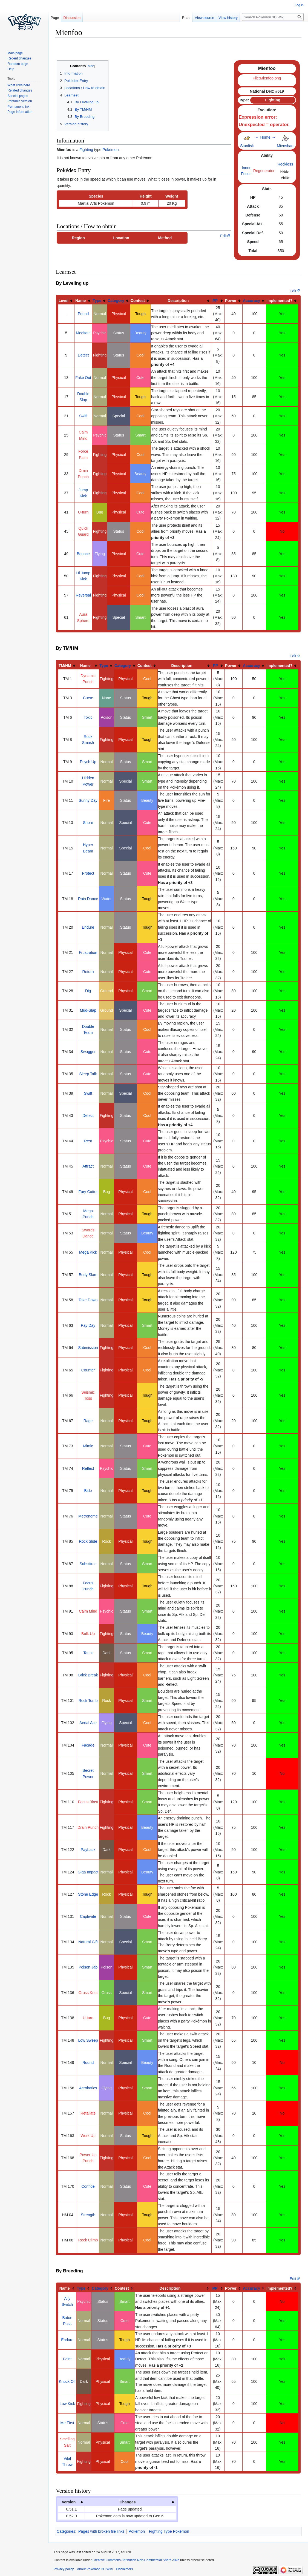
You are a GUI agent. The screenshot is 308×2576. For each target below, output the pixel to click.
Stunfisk (247, 146)
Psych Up (88, 762)
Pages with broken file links (101, 2531)
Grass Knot (88, 1992)
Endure (88, 927)
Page (55, 18)
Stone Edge (88, 1894)
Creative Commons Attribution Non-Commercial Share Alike (136, 2560)
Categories (66, 2531)
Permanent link (18, 107)
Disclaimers (124, 2569)
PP (215, 300)
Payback (88, 1849)
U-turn (83, 512)
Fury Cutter (88, 1191)
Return (88, 971)
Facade (88, 1745)
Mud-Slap (88, 1010)
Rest (88, 1141)
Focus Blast (88, 1802)
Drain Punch (88, 1827)
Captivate (88, 1916)
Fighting (86, 149)
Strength (88, 2215)
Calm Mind (88, 1611)
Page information (19, 112)
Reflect (88, 1468)
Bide (88, 1490)
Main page (15, 53)
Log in (299, 5)
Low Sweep (88, 2040)
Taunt (88, 1653)
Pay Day (88, 1325)
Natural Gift (88, 1942)
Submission (88, 1347)
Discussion (71, 18)
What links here (18, 85)
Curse (88, 698)
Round (88, 2062)
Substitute (87, 1564)
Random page (17, 64)
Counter (88, 1370)
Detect (83, 355)
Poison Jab (88, 1967)
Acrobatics (88, 2088)
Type (97, 300)
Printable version (19, 101)
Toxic (88, 717)
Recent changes (19, 58)
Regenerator (264, 171)
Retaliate (88, 2113)
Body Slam (88, 1275)
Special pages (17, 96)
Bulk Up (88, 1633)
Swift (83, 416)
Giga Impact (88, 1872)
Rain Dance (88, 899)
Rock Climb (88, 2240)
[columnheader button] (66, 300)
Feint (67, 2359)
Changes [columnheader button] (127, 2502)
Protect (88, 873)
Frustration (88, 952)
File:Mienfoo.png (267, 78)
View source (204, 18)
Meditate (83, 333)
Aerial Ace (88, 1723)
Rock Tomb (88, 1700)
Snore (88, 822)
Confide (87, 2186)
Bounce (83, 554)
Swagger (88, 1051)
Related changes (19, 90)
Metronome (88, 1516)
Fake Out (83, 377)
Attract (87, 1166)
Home (265, 137)
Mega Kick (88, 1252)
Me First (67, 2423)
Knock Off (67, 2381)
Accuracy (251, 300)
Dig (88, 991)
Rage (88, 1421)
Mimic (88, 1446)
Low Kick (67, 2403)
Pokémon (110, 149)
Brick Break (88, 1675)
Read (186, 18)
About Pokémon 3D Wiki (95, 2569)
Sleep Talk (88, 1074)
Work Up (88, 2135)
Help (10, 69)
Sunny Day (88, 800)
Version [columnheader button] (69, 2502)
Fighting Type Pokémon (169, 2531)
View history (228, 18)
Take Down (88, 1300)
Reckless (285, 164)
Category (116, 300)
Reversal (83, 595)
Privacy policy (64, 2569)
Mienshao (285, 146)
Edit (223, 236)
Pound (83, 314)
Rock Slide (88, 1541)
